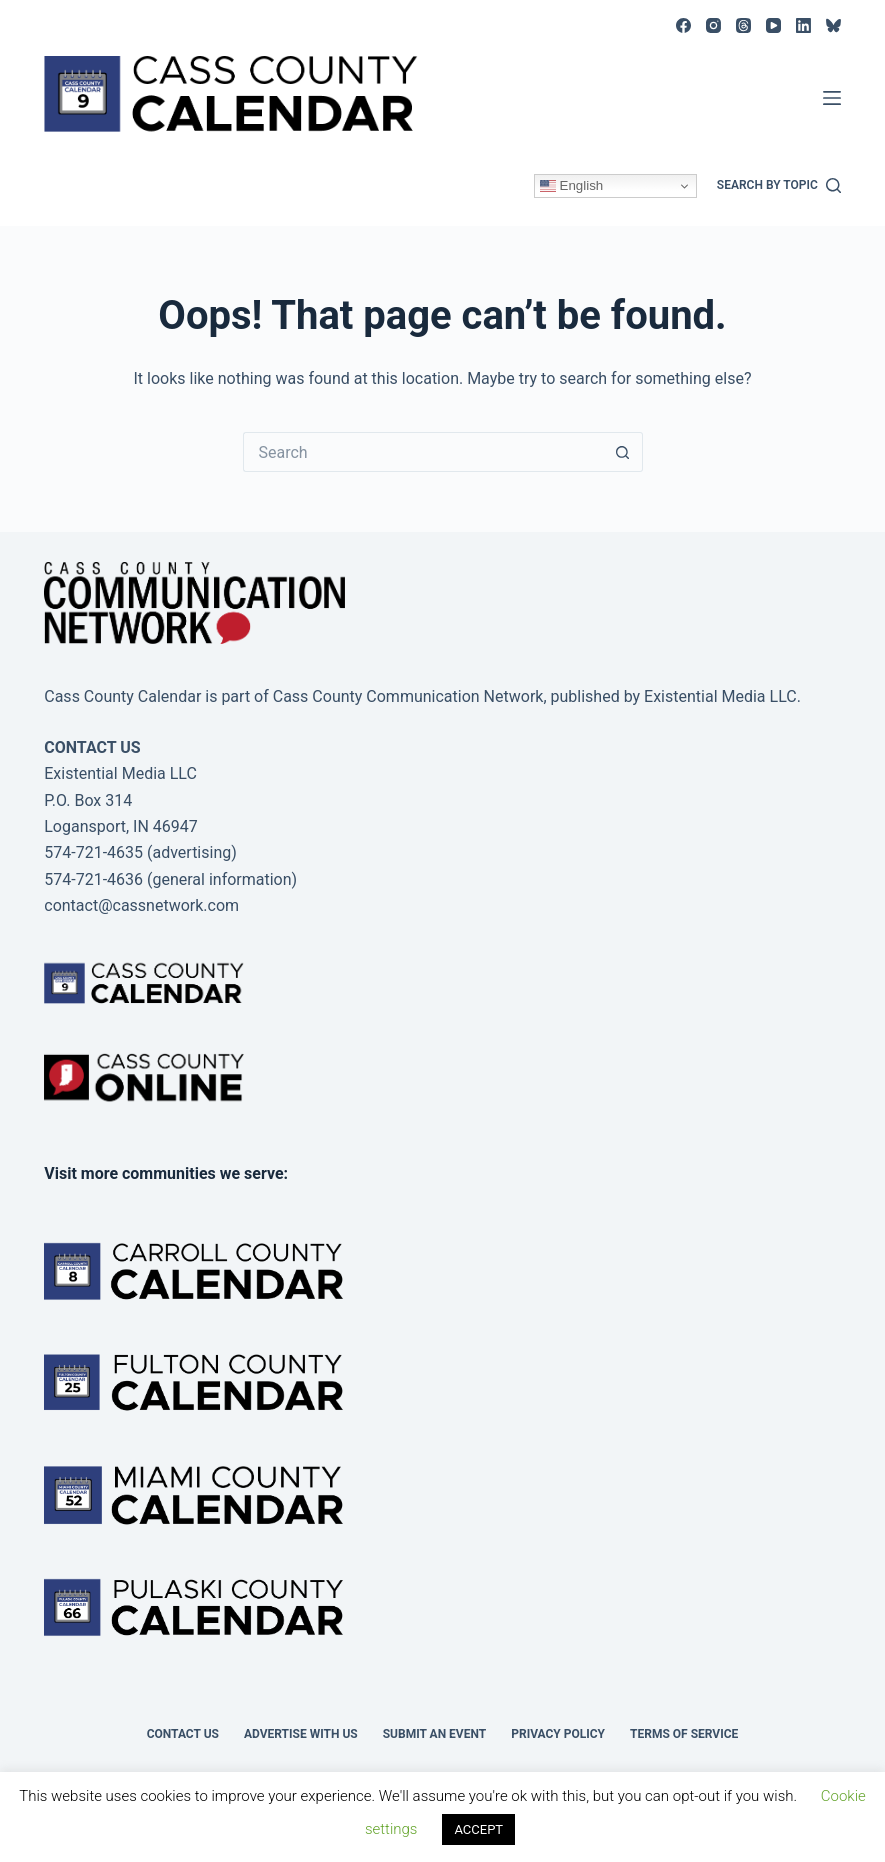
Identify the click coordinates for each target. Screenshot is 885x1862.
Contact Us (183, 1734)
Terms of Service (684, 1734)
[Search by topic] (779, 186)
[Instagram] (713, 25)
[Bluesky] (833, 25)
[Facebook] (683, 25)
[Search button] (623, 452)
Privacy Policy (558, 1734)
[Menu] (832, 98)
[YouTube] (773, 25)
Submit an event (435, 1734)
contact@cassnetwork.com (141, 905)
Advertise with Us (301, 1734)
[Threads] (743, 25)
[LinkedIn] (803, 25)
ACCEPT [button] (478, 1829)
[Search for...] (423, 452)
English (571, 186)
